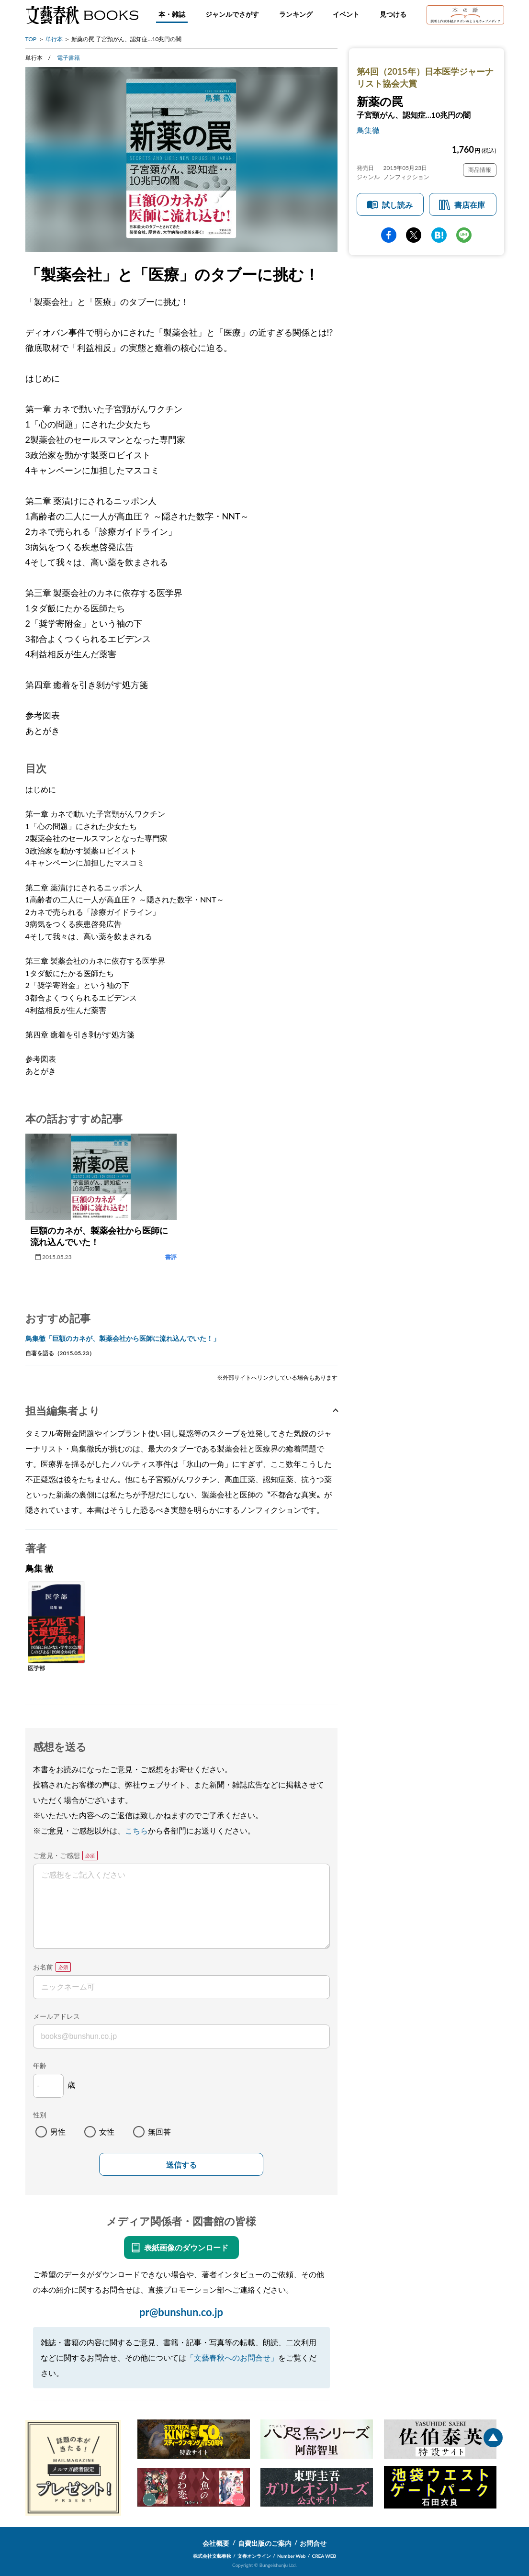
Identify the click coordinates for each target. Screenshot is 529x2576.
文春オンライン (254, 2556)
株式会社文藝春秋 (212, 2556)
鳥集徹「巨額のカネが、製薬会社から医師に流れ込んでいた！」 (122, 1338)
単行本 (54, 39)
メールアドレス (56, 2016)
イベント (346, 14)
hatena (439, 235)
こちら (136, 1830)
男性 (58, 2131)
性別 (39, 2115)
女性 (106, 2131)
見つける (393, 14)
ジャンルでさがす (232, 14)
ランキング (296, 14)
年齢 (39, 2065)
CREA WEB (324, 2556)
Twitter (413, 235)
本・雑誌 (171, 14)
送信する (181, 2165)
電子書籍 (68, 57)
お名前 (43, 1967)
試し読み (397, 204)
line (464, 235)
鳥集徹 (368, 130)
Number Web (291, 2556)
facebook (388, 235)
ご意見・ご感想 (56, 1855)
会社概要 (216, 2543)
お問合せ (313, 2543)
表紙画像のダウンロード (186, 2247)
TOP (31, 39)
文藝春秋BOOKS (81, 15)
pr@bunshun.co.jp (181, 2312)
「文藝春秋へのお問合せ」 (232, 2357)
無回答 (159, 2131)
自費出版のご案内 (265, 2543)
